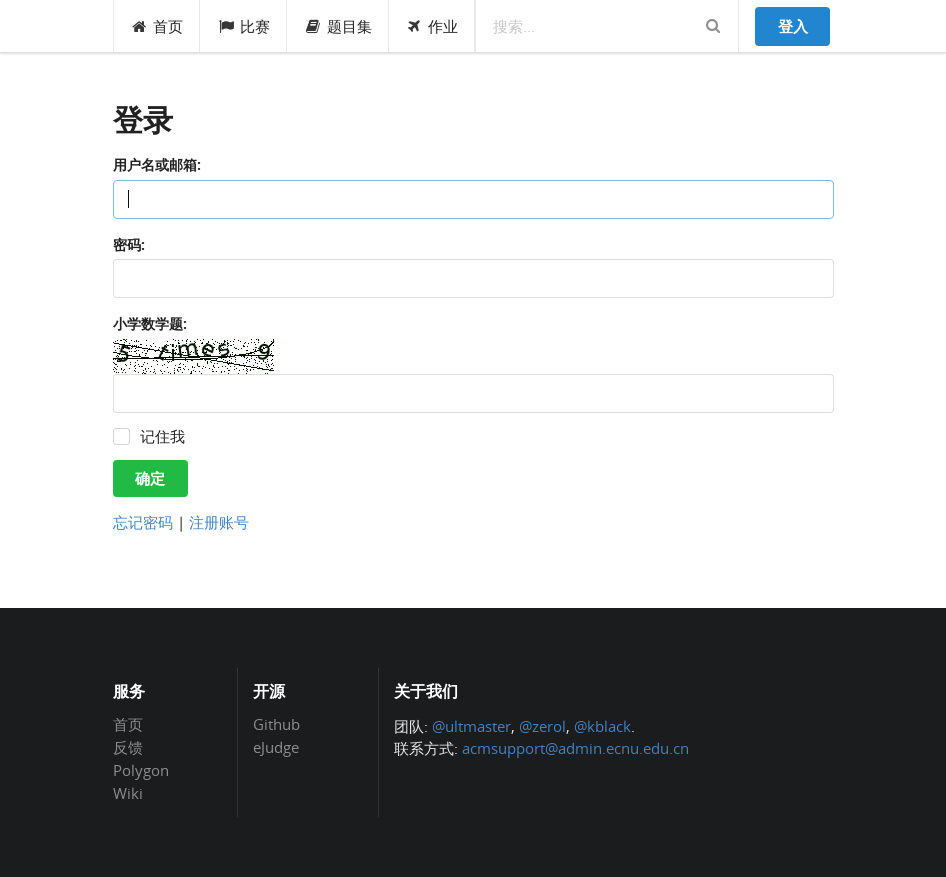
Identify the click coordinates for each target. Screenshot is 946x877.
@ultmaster (471, 726)
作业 (432, 26)
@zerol (542, 726)
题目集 (338, 26)
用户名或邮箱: (157, 164)
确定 (150, 478)
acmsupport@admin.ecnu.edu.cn (575, 748)
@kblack (602, 726)
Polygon (141, 770)
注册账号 (219, 522)
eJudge (276, 746)
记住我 (162, 436)
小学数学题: (150, 323)
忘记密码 (143, 522)
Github (276, 725)
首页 (157, 26)
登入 (793, 26)
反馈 (128, 747)
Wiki (128, 792)
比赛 (243, 26)
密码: (129, 244)
